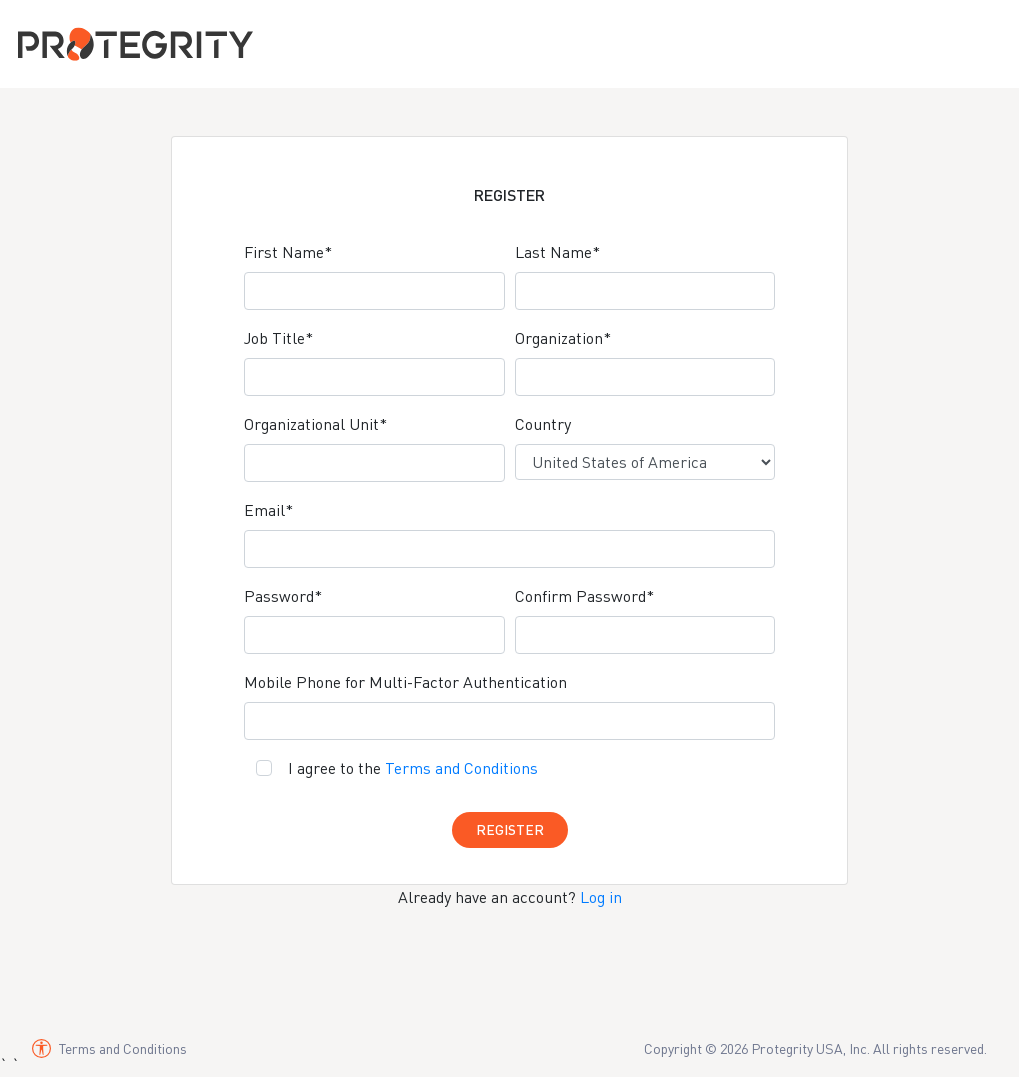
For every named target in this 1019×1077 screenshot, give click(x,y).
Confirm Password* (584, 596)
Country (543, 424)
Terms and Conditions (461, 768)
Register (510, 829)
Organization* (563, 338)
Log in (601, 897)
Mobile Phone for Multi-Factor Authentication (405, 682)
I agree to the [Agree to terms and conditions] (413, 768)
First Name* (288, 252)
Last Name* (557, 252)
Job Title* (278, 338)
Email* (268, 510)
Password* (283, 596)
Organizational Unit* (315, 424)
